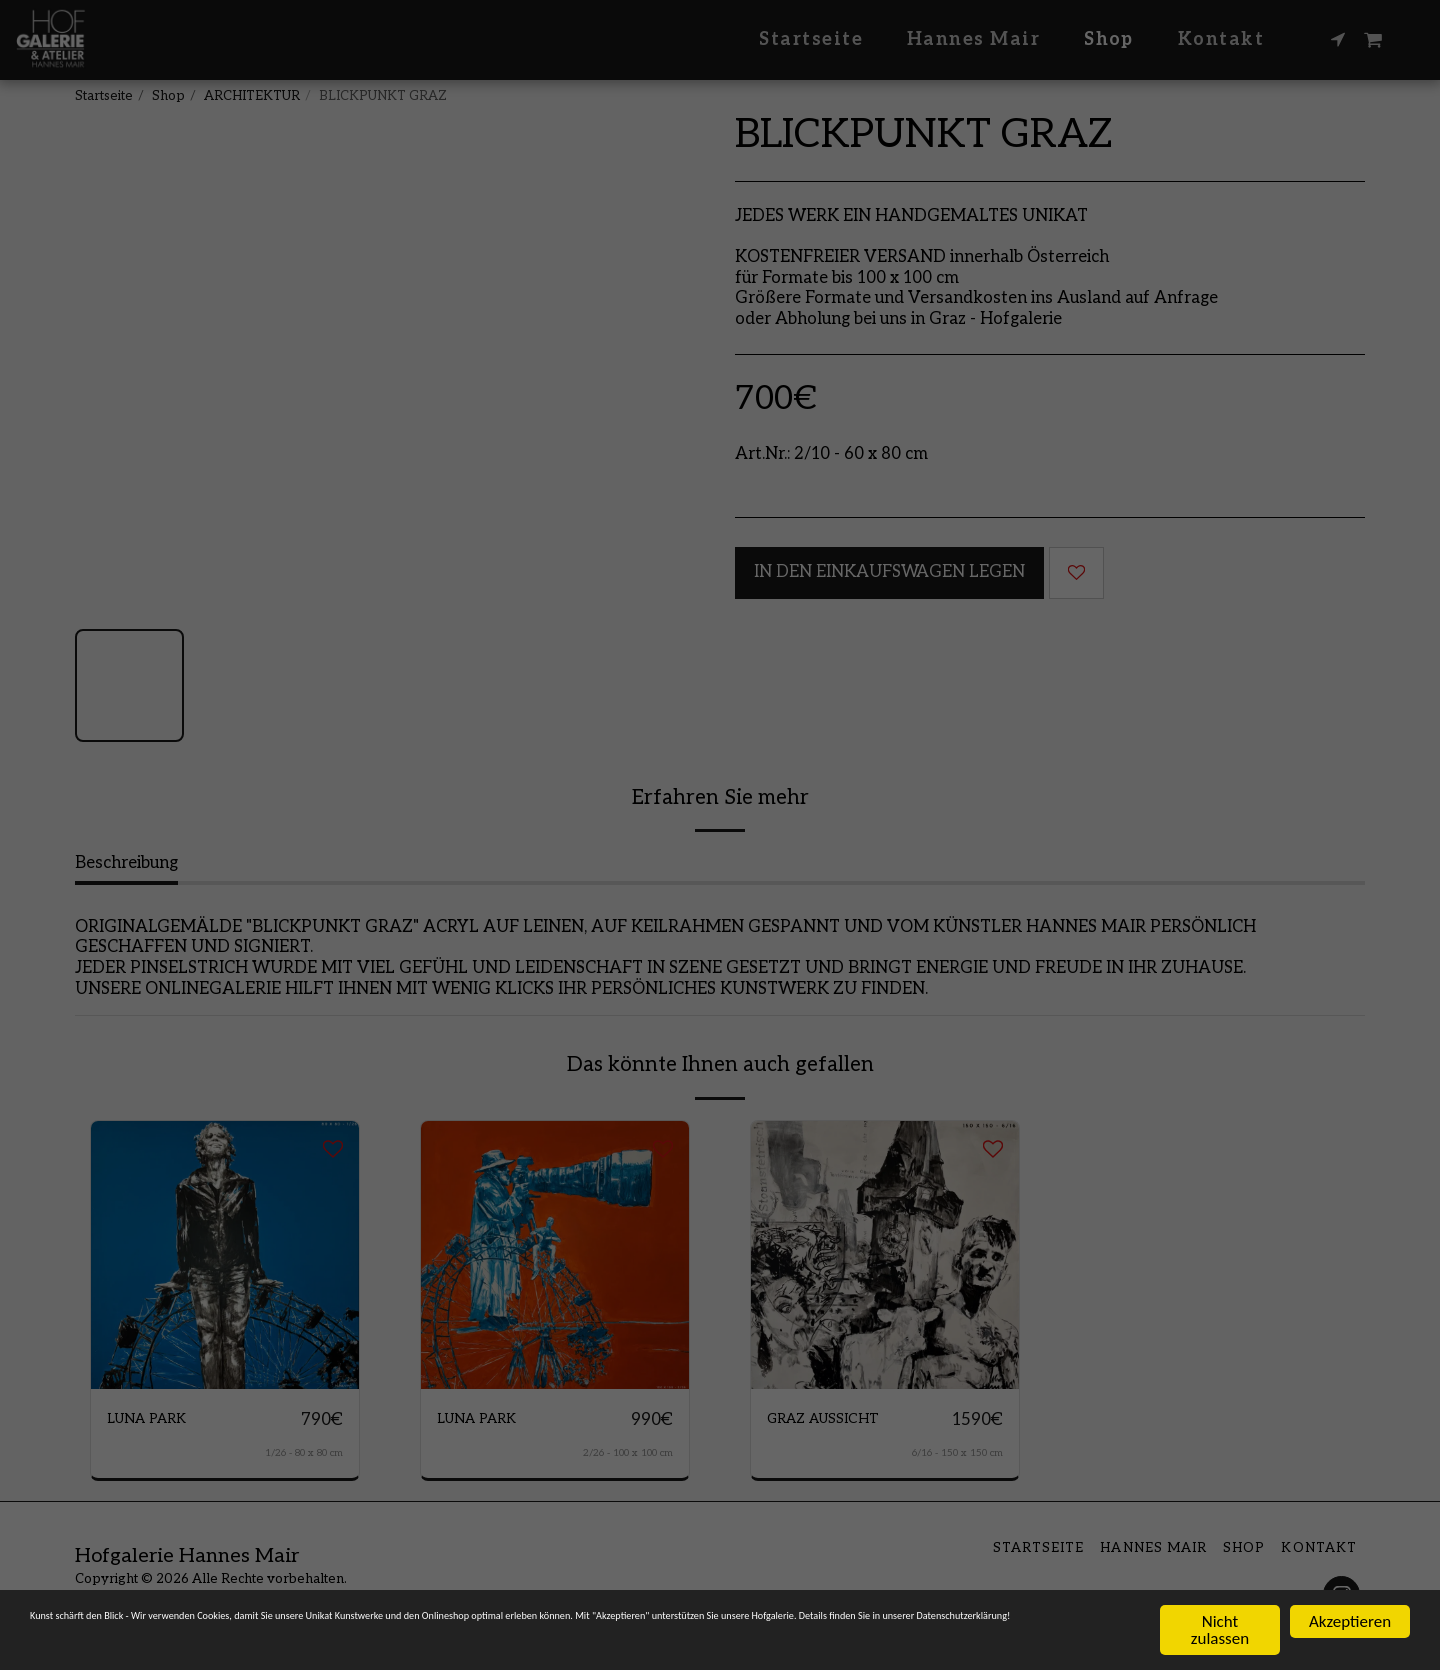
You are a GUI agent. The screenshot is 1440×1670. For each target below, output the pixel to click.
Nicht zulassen (1220, 1629)
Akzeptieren (1350, 1620)
